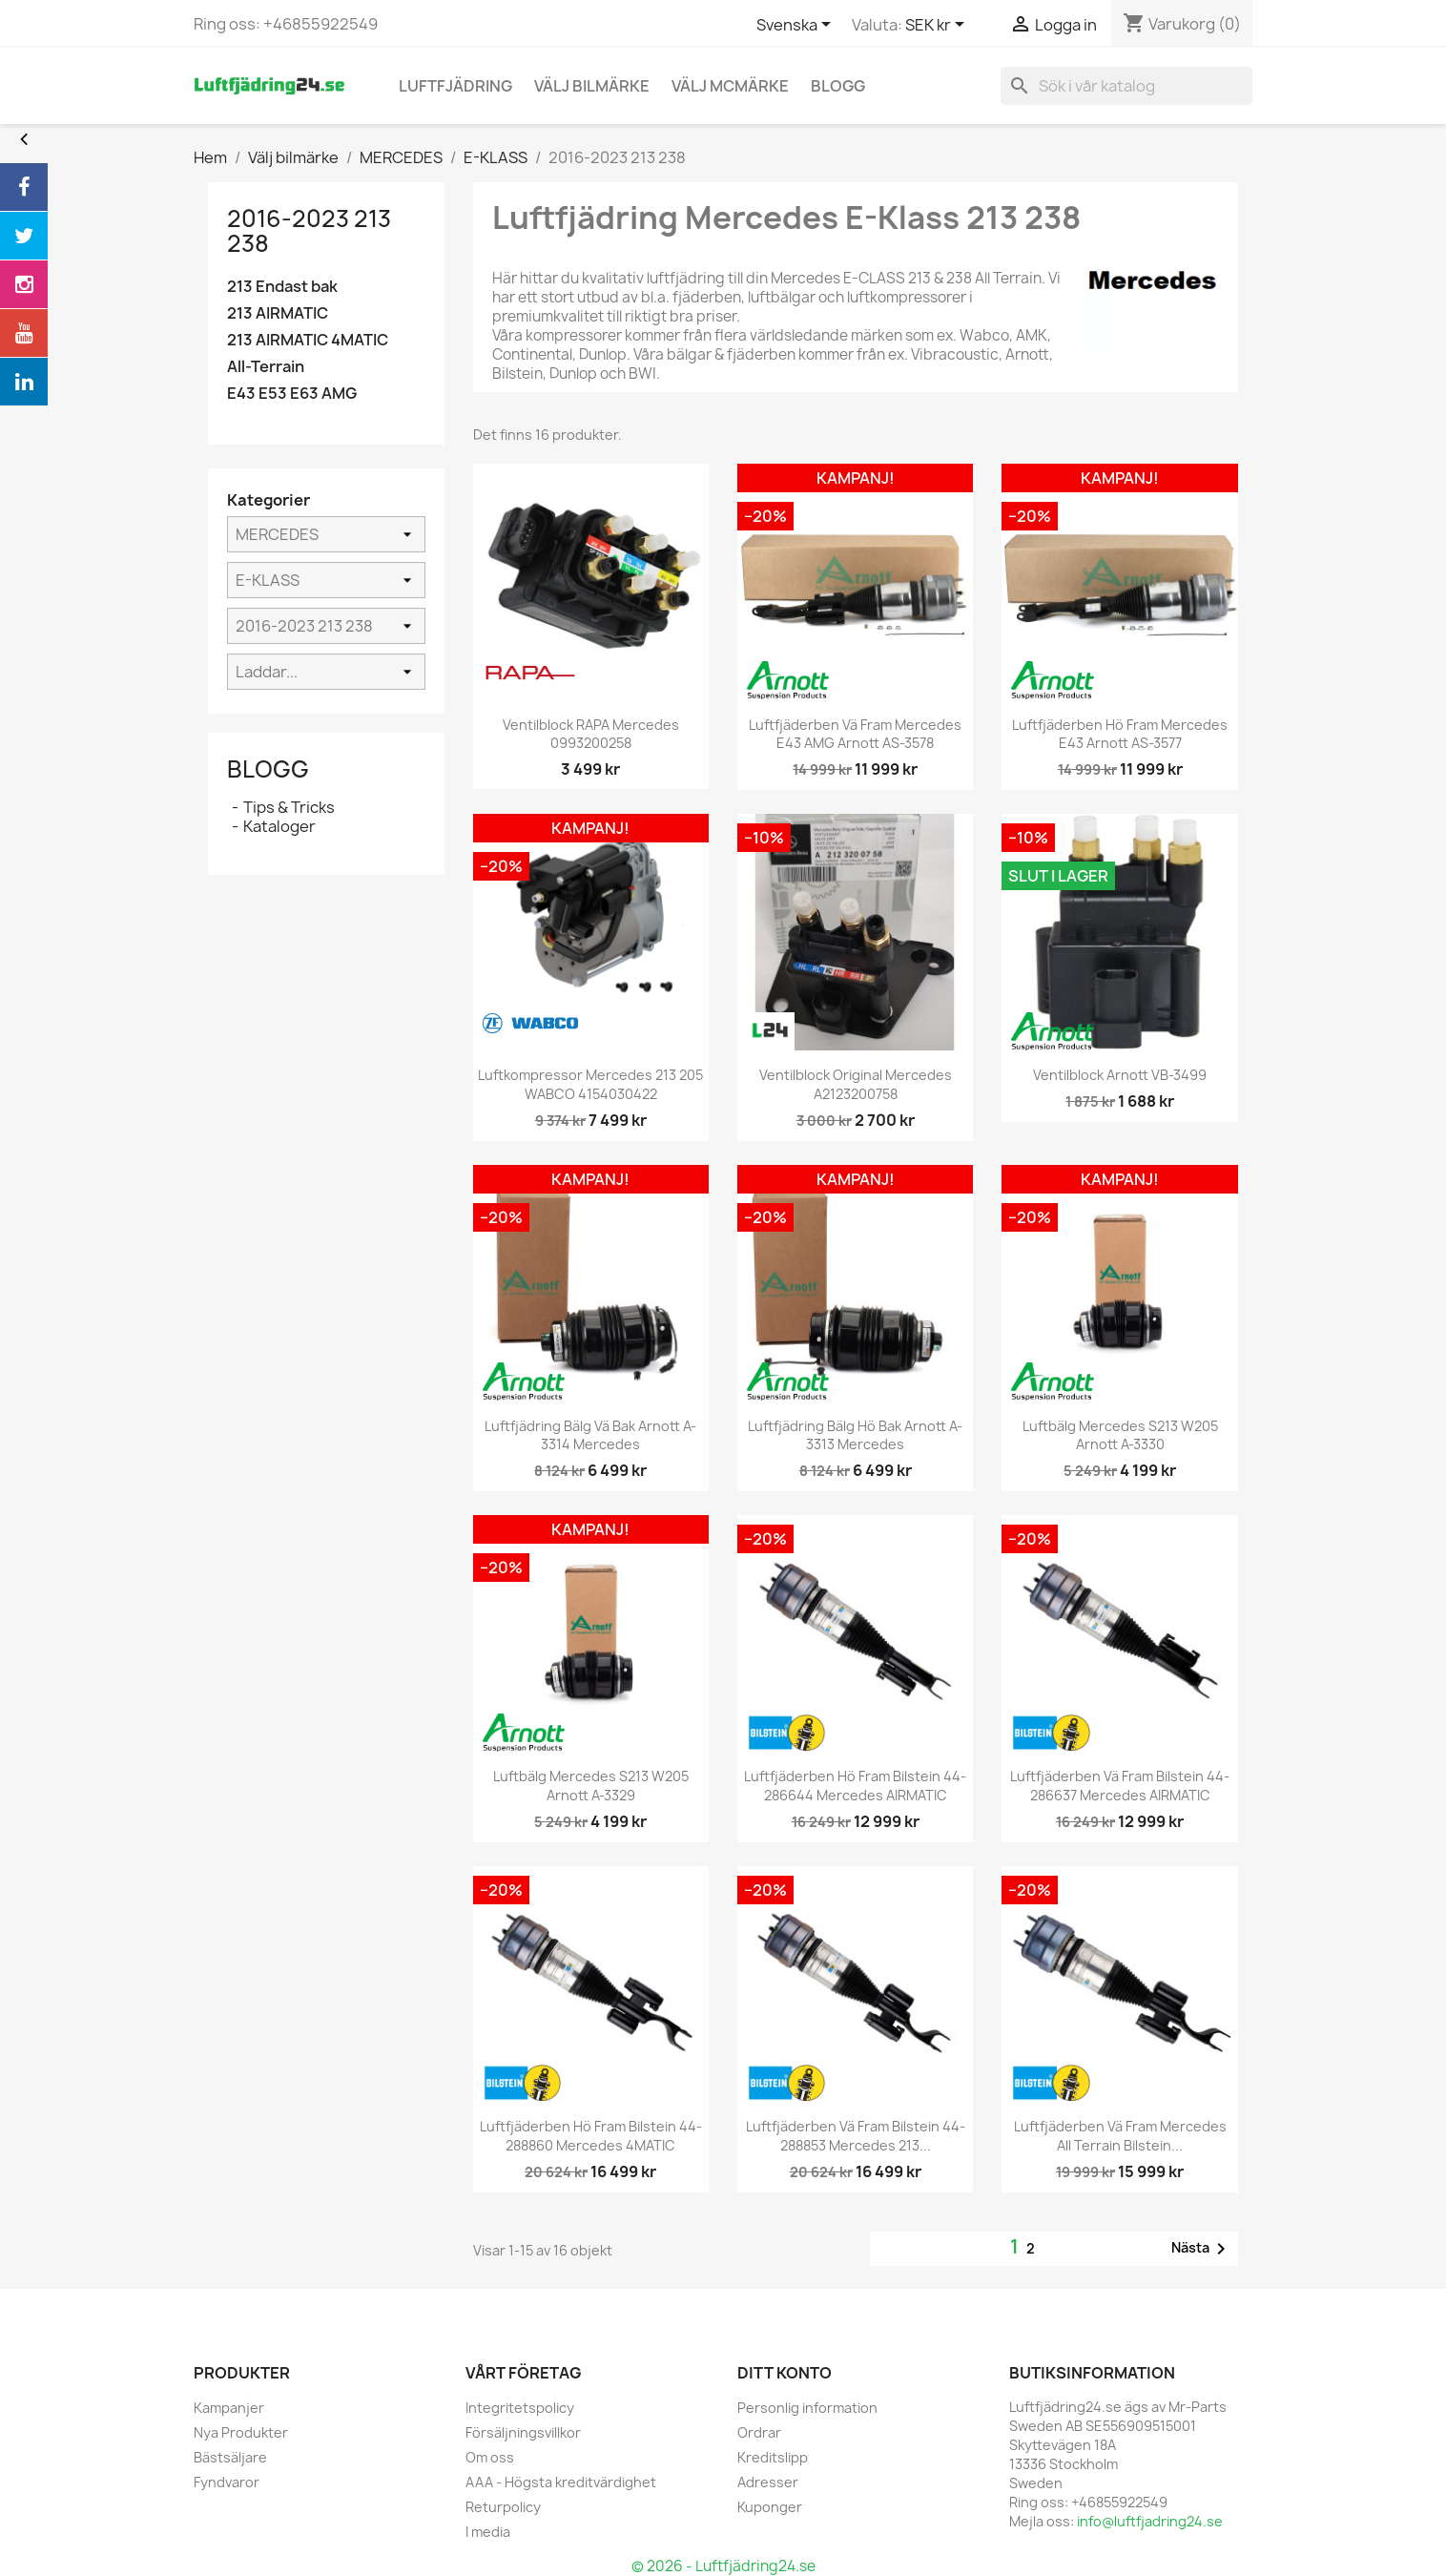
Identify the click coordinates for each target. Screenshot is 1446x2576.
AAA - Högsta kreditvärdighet (560, 2482)
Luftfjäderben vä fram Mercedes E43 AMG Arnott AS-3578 (855, 734)
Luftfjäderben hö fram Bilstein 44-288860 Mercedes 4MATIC (591, 2135)
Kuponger (769, 2507)
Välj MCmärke (730, 85)
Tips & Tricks (289, 807)
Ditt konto (784, 2372)
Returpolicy (503, 2507)
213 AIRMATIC (277, 313)
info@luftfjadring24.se (1150, 2521)
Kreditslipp (772, 2457)
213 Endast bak (282, 287)
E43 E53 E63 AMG (292, 394)
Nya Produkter (241, 2432)
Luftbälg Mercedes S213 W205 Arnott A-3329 (591, 1785)
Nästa (1201, 2248)
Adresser (767, 2482)
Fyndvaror (226, 2482)
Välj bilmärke (592, 85)
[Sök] (1126, 86)
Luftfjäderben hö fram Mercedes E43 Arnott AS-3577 (1120, 734)
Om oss (489, 2457)
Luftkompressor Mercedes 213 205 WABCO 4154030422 (590, 1084)
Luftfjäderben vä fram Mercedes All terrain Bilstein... (1120, 2135)
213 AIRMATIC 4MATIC (307, 340)
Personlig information (807, 2408)
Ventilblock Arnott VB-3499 (1120, 1075)
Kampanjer (229, 2408)
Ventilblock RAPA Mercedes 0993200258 (591, 734)
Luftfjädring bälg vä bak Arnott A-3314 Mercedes (590, 1435)
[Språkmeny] (796, 25)
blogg (838, 85)
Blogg (268, 769)
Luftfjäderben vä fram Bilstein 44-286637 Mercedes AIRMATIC (1119, 1785)
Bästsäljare (230, 2457)
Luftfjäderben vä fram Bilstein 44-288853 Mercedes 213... (855, 2135)
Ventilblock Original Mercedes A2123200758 (855, 1084)
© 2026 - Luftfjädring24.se (723, 2566)
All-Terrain (265, 367)
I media (487, 2532)
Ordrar (759, 2432)
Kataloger (279, 826)
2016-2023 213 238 (309, 231)
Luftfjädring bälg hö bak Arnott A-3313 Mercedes (855, 1435)
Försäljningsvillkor (523, 2432)
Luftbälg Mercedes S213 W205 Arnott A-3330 (1120, 1435)
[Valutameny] (938, 25)
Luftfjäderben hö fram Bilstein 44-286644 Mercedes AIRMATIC (855, 1785)
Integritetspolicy (519, 2408)
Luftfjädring (455, 85)
